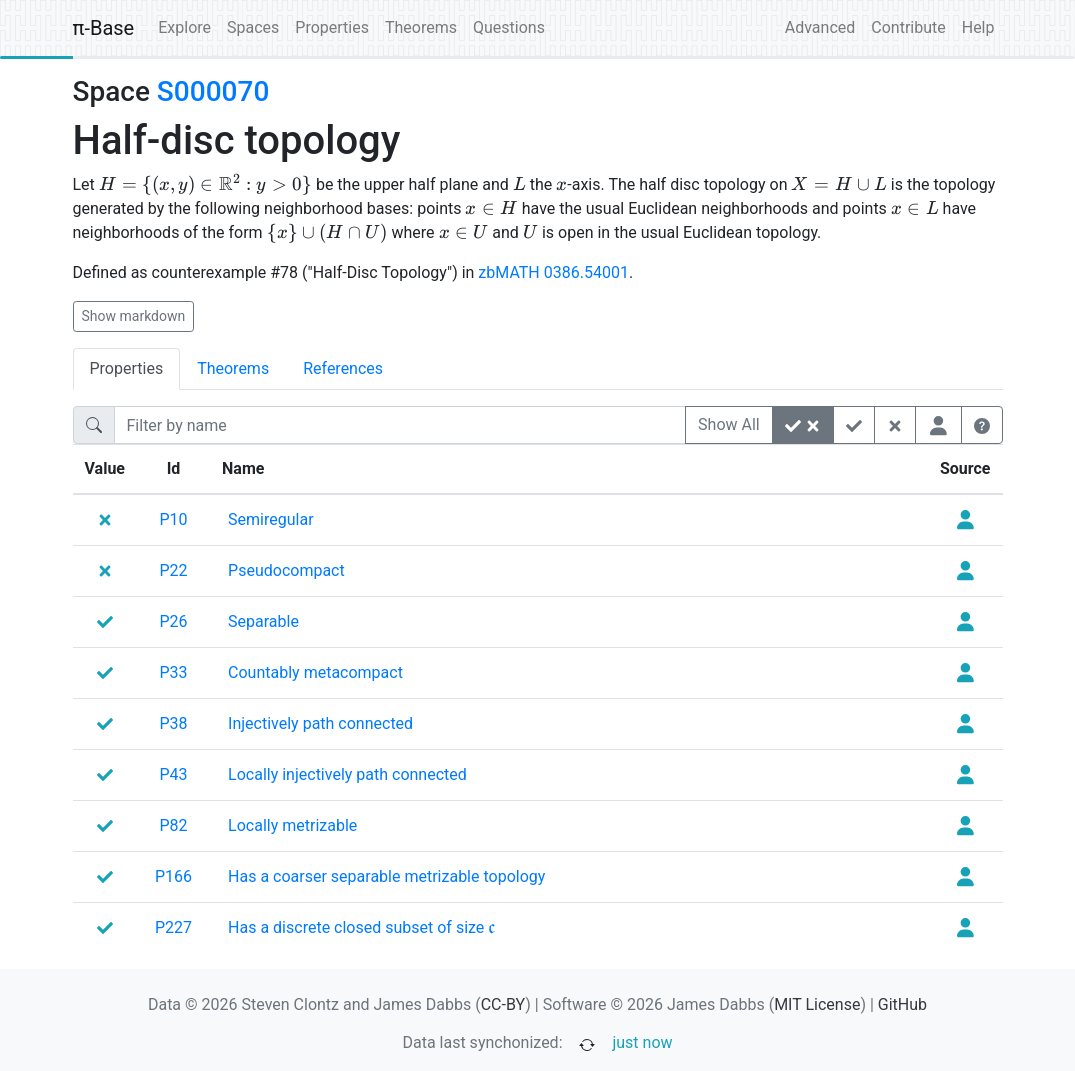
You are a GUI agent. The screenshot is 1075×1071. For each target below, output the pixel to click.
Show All (729, 424)
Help (978, 27)
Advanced (820, 27)
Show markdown (134, 316)
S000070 (213, 91)
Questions (509, 27)
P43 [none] (174, 774)
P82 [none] (174, 825)
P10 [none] (174, 519)
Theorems (421, 27)
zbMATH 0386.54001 (553, 272)
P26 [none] (174, 621)
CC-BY (503, 1004)
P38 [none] (174, 723)
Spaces (253, 27)
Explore (184, 27)
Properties (332, 27)
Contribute (908, 27)
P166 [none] (173, 876)
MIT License (817, 1004)
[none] (270, 520)
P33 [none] (174, 672)
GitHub (902, 1004)
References (343, 368)
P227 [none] (173, 927)
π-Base (104, 28)
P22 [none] (174, 570)
